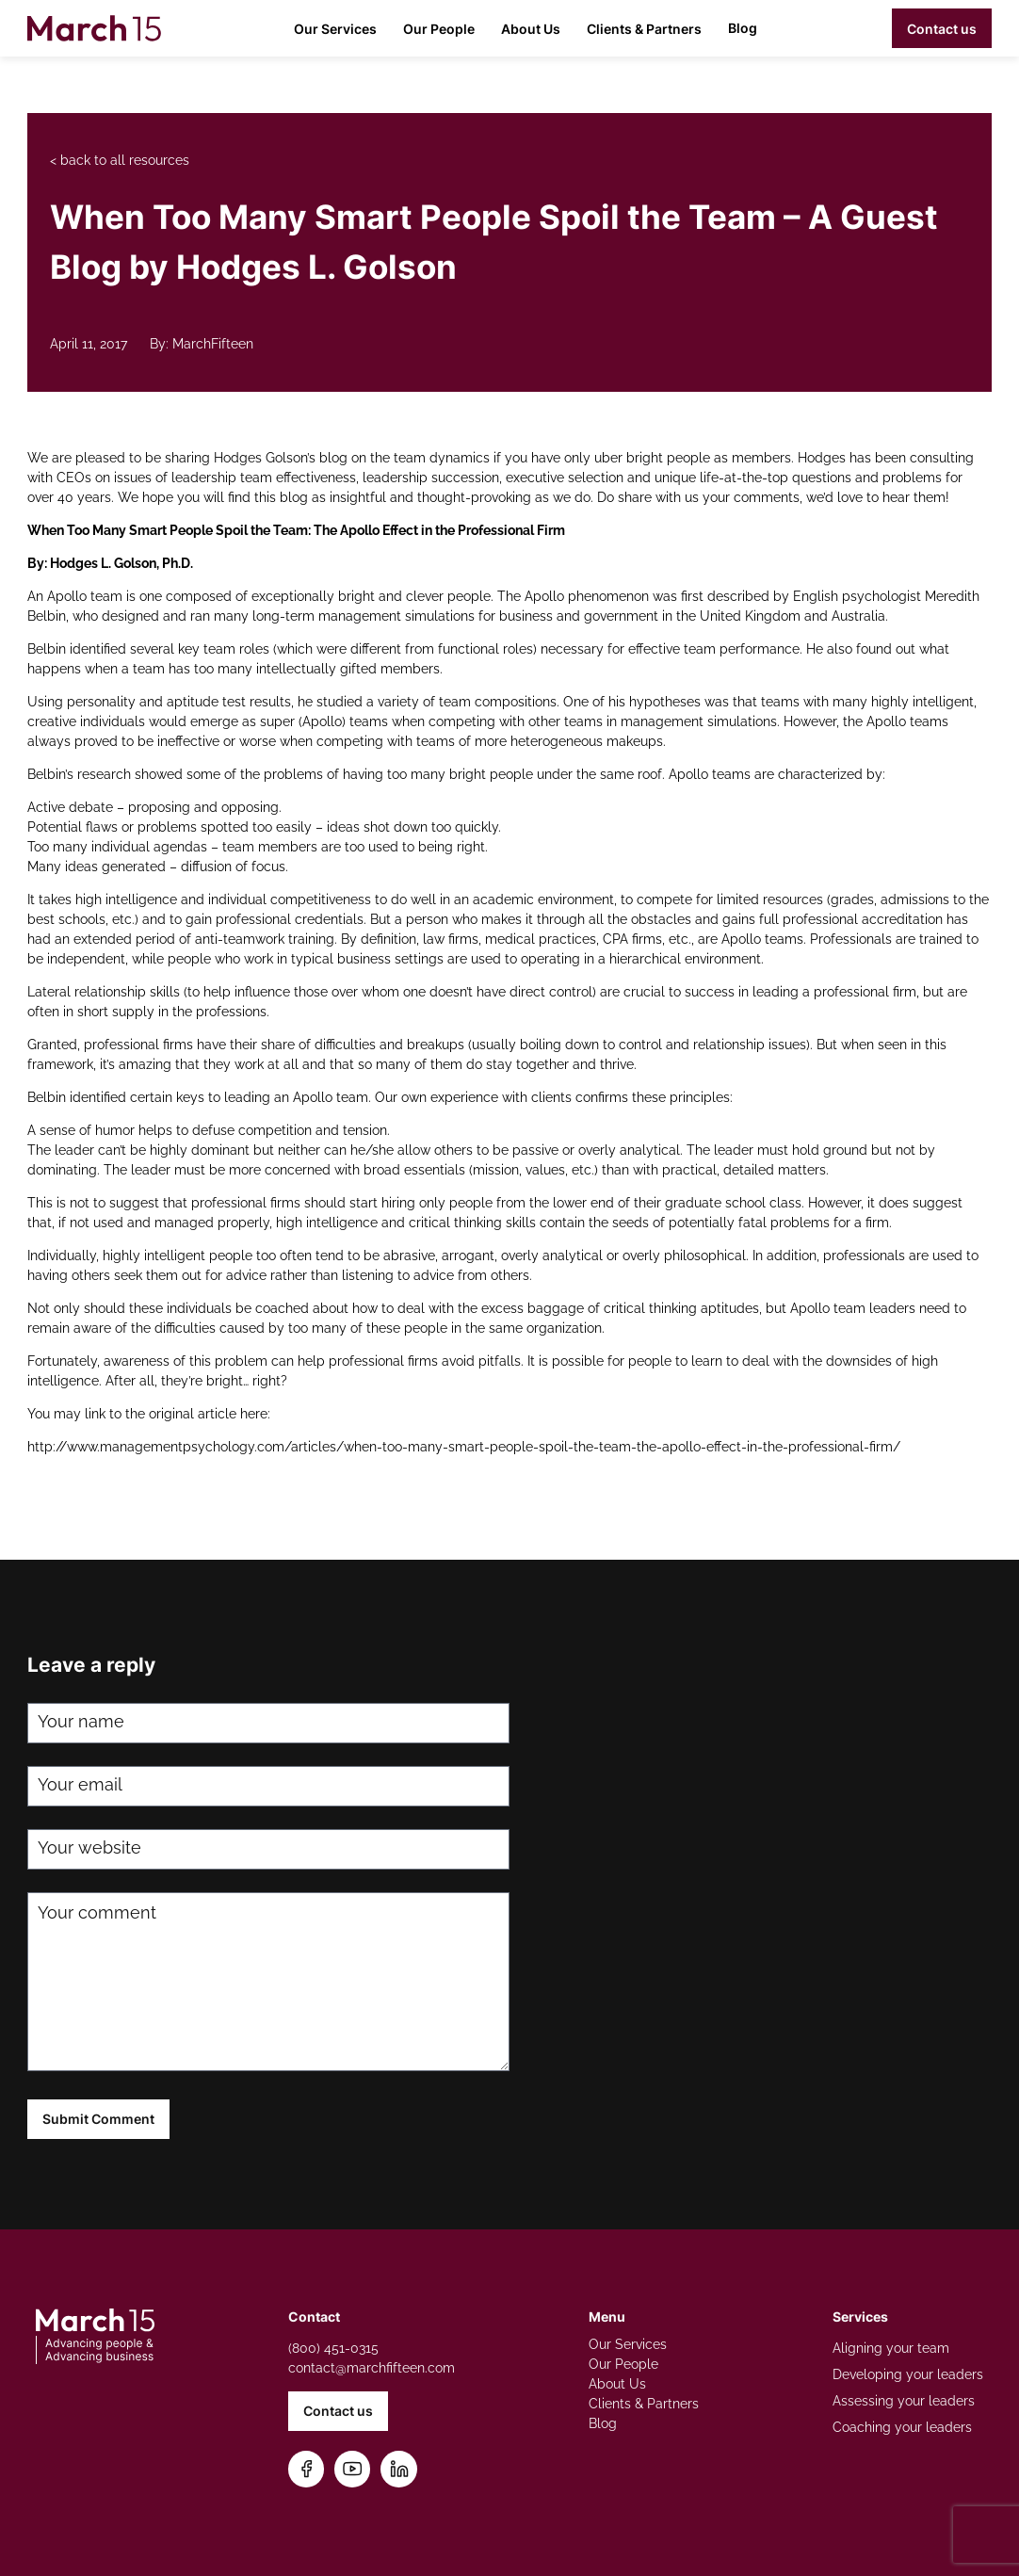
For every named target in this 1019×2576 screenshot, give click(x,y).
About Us (530, 29)
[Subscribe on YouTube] (352, 2469)
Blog (742, 28)
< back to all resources (119, 160)
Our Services (335, 29)
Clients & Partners (644, 29)
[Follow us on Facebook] (306, 2469)
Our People (439, 29)
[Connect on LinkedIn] (399, 2469)
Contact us (942, 29)
